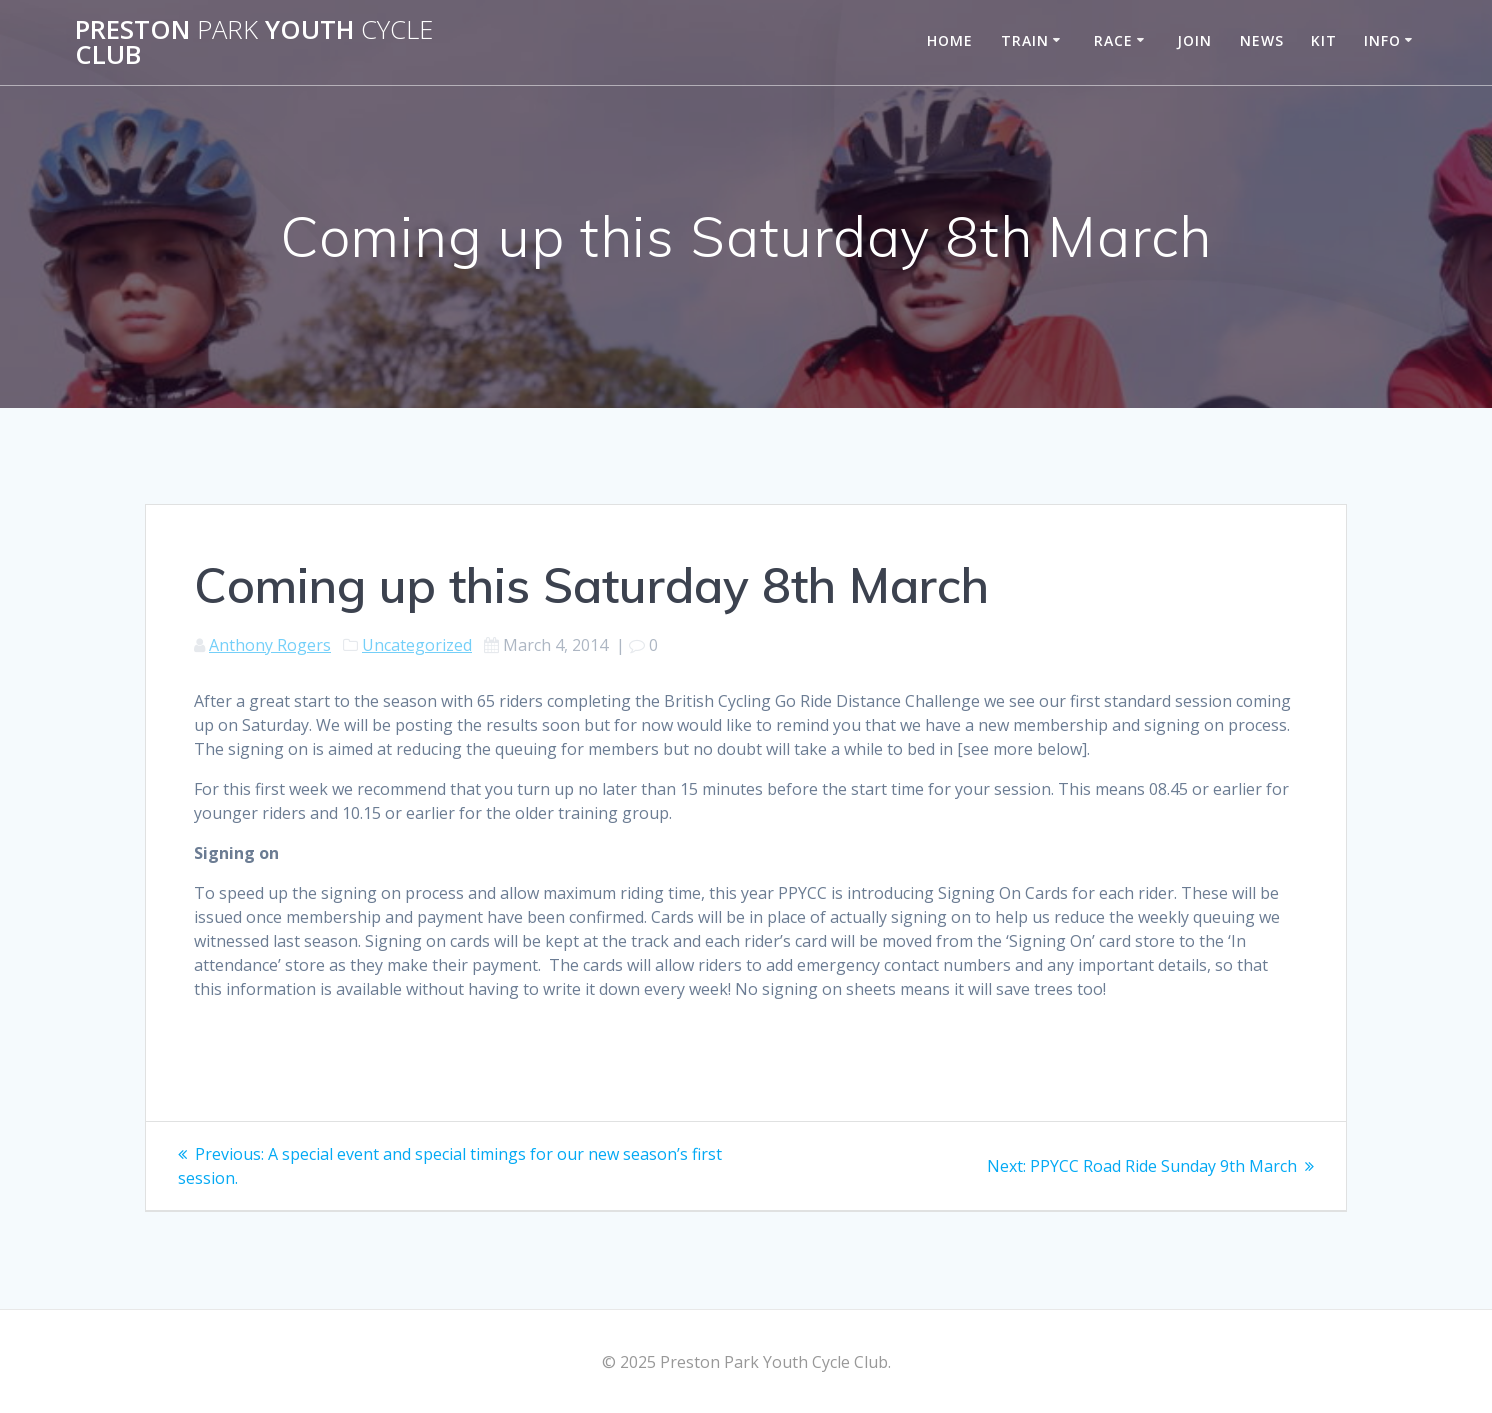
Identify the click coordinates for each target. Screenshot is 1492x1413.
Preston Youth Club (254, 42)
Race (1113, 40)
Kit (1324, 40)
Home (950, 40)
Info (1382, 40)
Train (1025, 40)
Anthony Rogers (270, 645)
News (1262, 40)
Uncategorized (417, 645)
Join (1194, 40)
